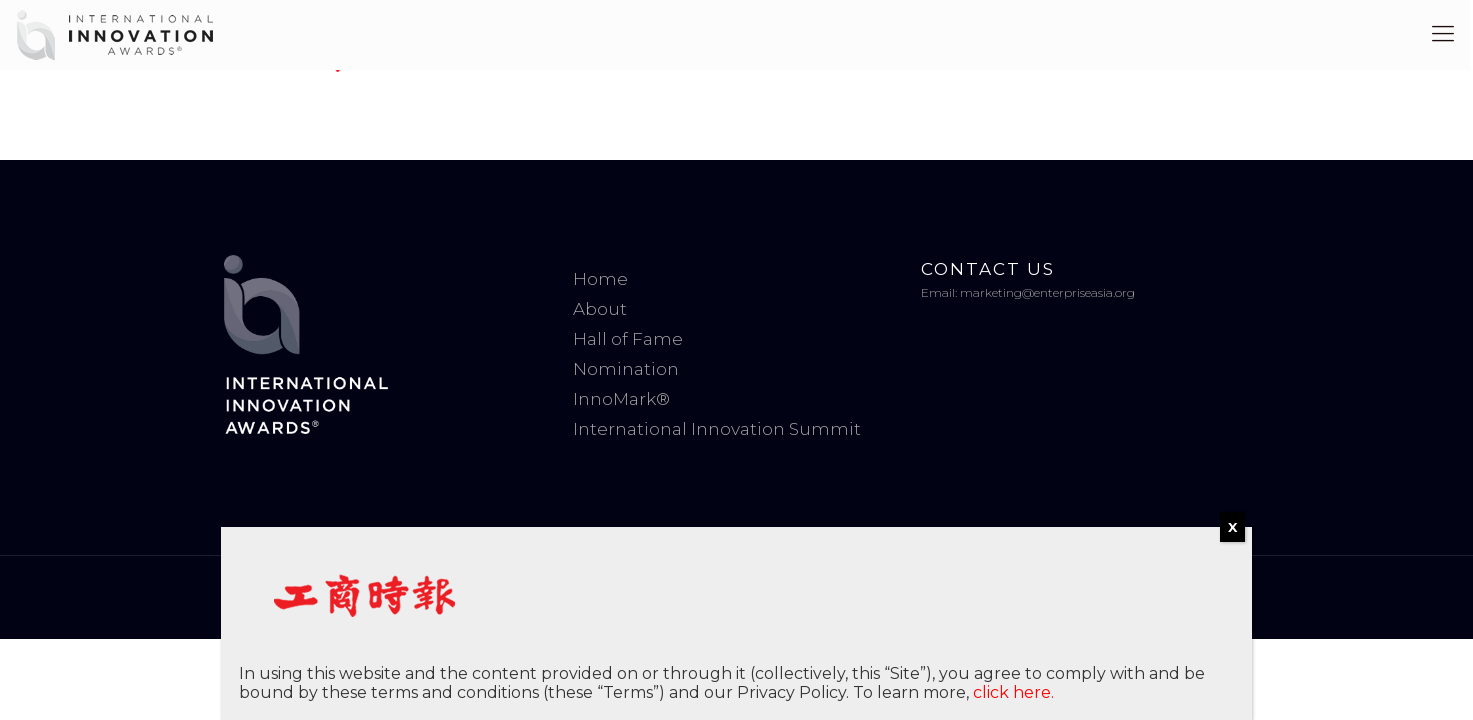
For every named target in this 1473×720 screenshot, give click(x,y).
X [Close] (1232, 527)
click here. (1013, 692)
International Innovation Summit (717, 429)
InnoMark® (621, 399)
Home (600, 279)
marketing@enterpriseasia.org (1047, 292)
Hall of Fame (628, 339)
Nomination (626, 369)
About (600, 309)
